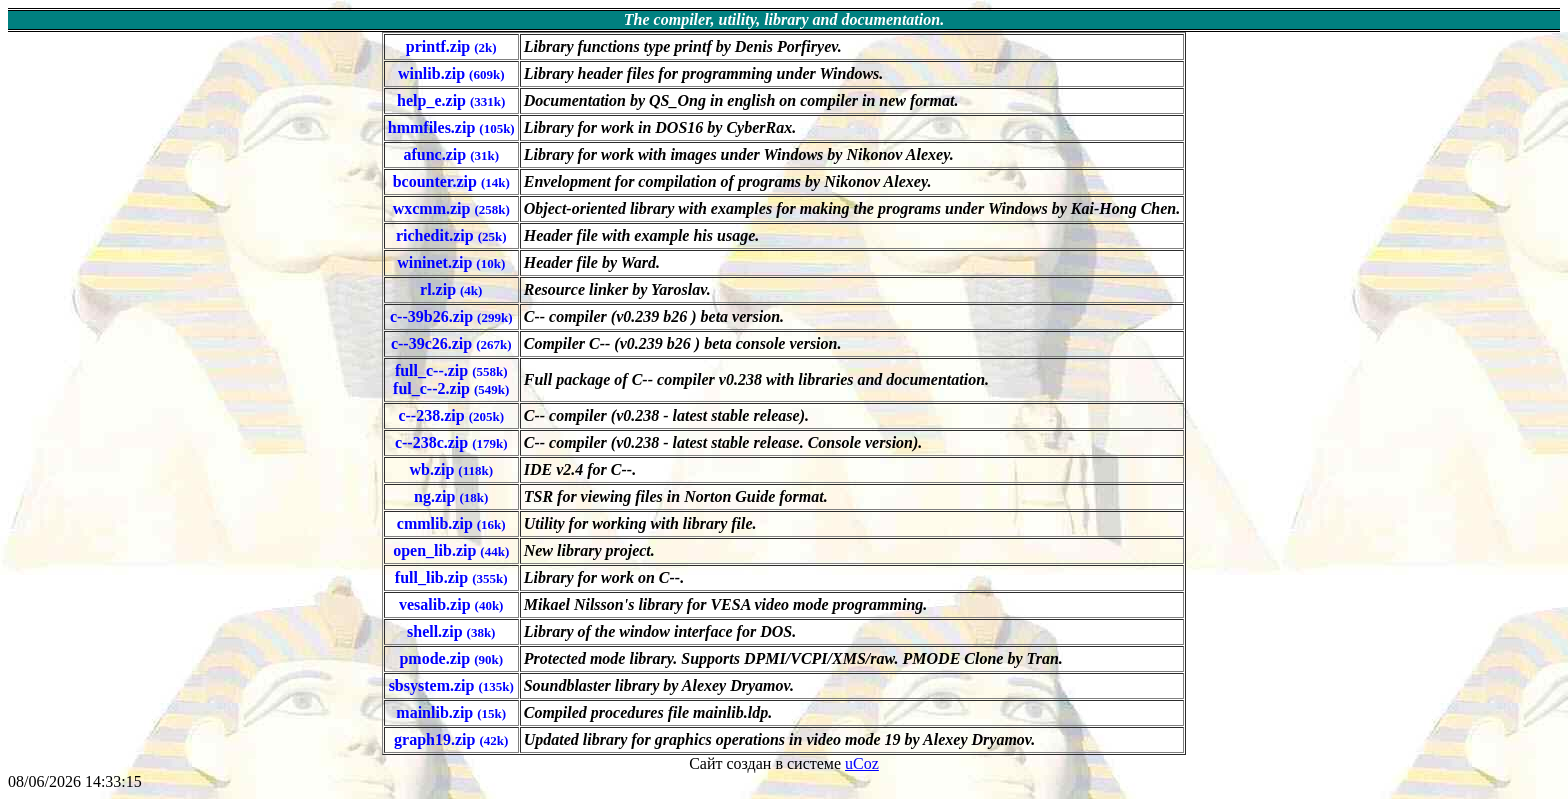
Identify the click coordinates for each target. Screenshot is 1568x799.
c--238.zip (451, 415)
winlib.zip (451, 73)
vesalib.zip (451, 604)
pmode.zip (451, 658)
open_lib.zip (451, 550)
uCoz (862, 763)
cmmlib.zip (451, 523)
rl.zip (451, 289)
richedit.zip (451, 235)
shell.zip (451, 631)
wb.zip (451, 469)
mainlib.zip (451, 712)
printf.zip (451, 46)
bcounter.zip (451, 181)
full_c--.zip (451, 370)
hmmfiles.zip (451, 127)
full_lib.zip (451, 577)
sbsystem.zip (451, 685)
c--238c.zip (451, 442)
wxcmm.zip (451, 208)
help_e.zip (451, 100)
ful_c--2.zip (451, 388)
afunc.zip (451, 154)
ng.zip (451, 496)
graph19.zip (451, 739)
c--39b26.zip (451, 316)
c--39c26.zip (451, 343)
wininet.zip (451, 262)
